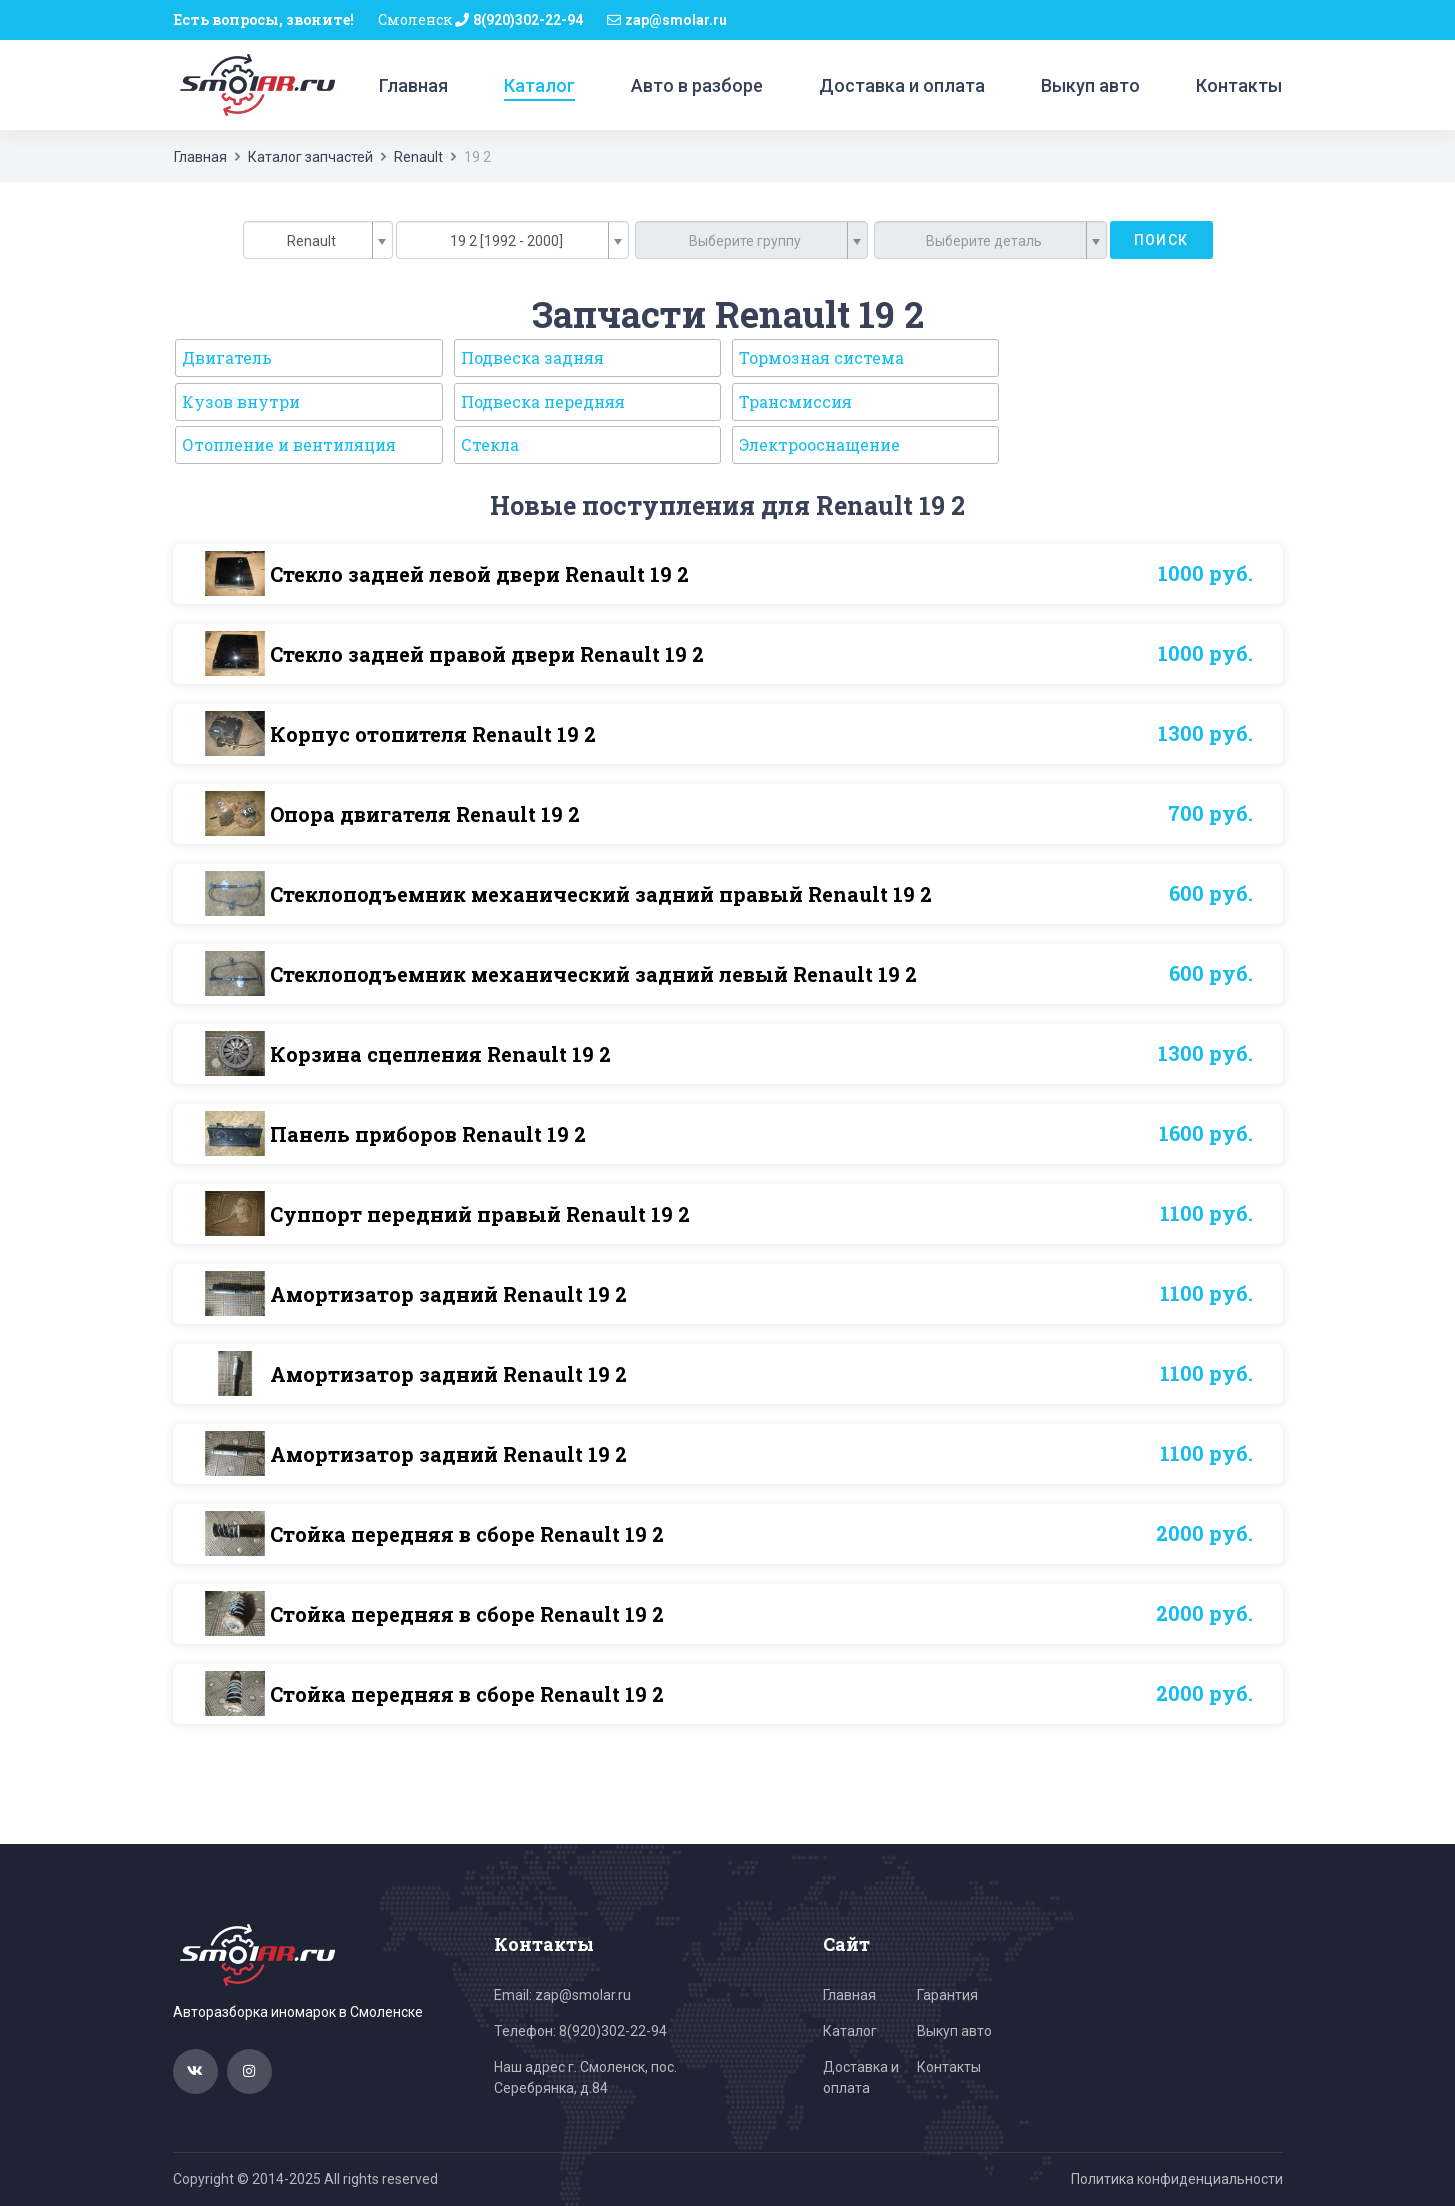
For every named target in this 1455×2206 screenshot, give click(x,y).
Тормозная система (821, 357)
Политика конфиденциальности (1177, 2179)
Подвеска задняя (532, 357)
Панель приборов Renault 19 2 (428, 1134)
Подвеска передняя (543, 401)
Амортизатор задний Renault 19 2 (448, 1294)
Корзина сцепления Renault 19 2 (440, 1054)
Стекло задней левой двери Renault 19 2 (479, 574)
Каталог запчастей (310, 157)
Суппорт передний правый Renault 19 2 (480, 1214)
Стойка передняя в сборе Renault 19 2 (467, 1534)
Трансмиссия (795, 401)
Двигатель (227, 357)
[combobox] (318, 240)
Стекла (490, 444)
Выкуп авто (1090, 85)
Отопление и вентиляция (289, 444)
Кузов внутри (241, 401)
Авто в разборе (697, 85)
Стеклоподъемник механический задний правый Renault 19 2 (601, 894)
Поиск (1161, 240)
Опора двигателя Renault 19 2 (425, 814)
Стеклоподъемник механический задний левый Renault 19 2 (593, 974)
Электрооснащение (819, 444)
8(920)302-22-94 (528, 20)
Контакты (1239, 85)
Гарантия (947, 1995)
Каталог (539, 85)
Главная (413, 85)
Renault (418, 157)
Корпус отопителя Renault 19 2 (433, 734)
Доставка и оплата (902, 85)
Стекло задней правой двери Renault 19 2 (487, 654)
